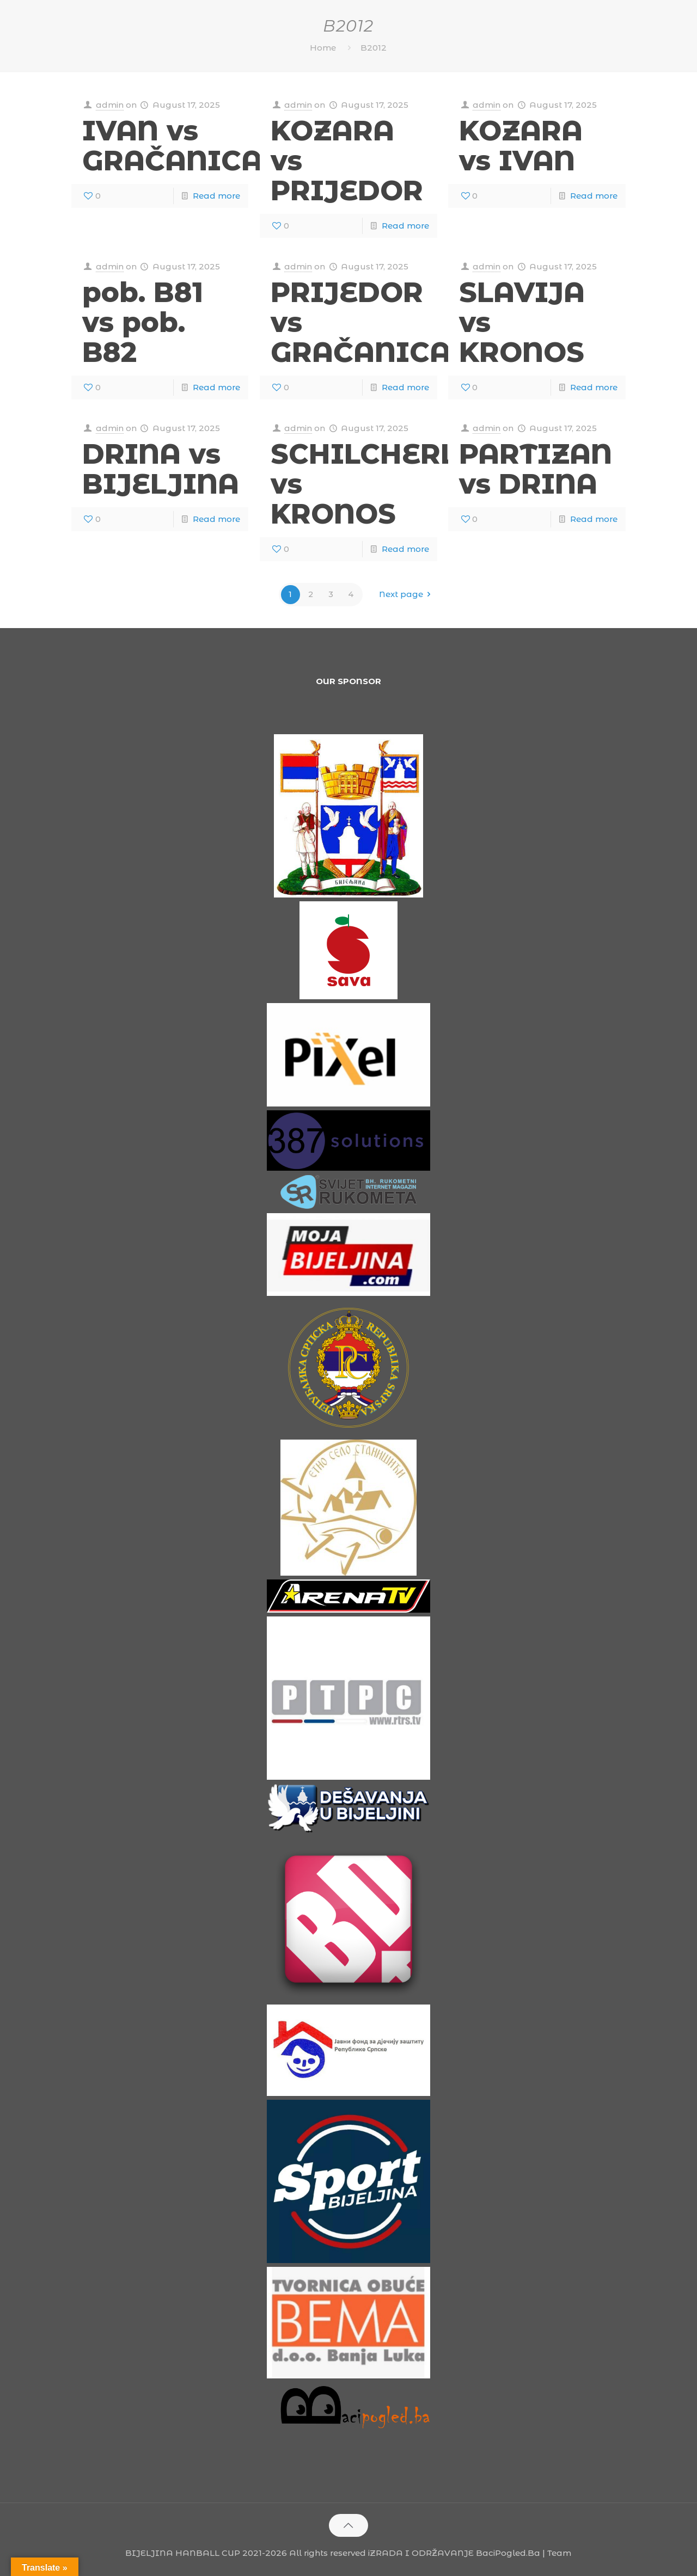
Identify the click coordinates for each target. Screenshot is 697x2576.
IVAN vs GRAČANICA (172, 145)
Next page (407, 594)
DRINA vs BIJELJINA (160, 469)
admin (110, 105)
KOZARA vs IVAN (521, 145)
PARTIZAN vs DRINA (535, 469)
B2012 (373, 47)
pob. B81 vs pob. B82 (142, 322)
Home (323, 47)
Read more (216, 195)
